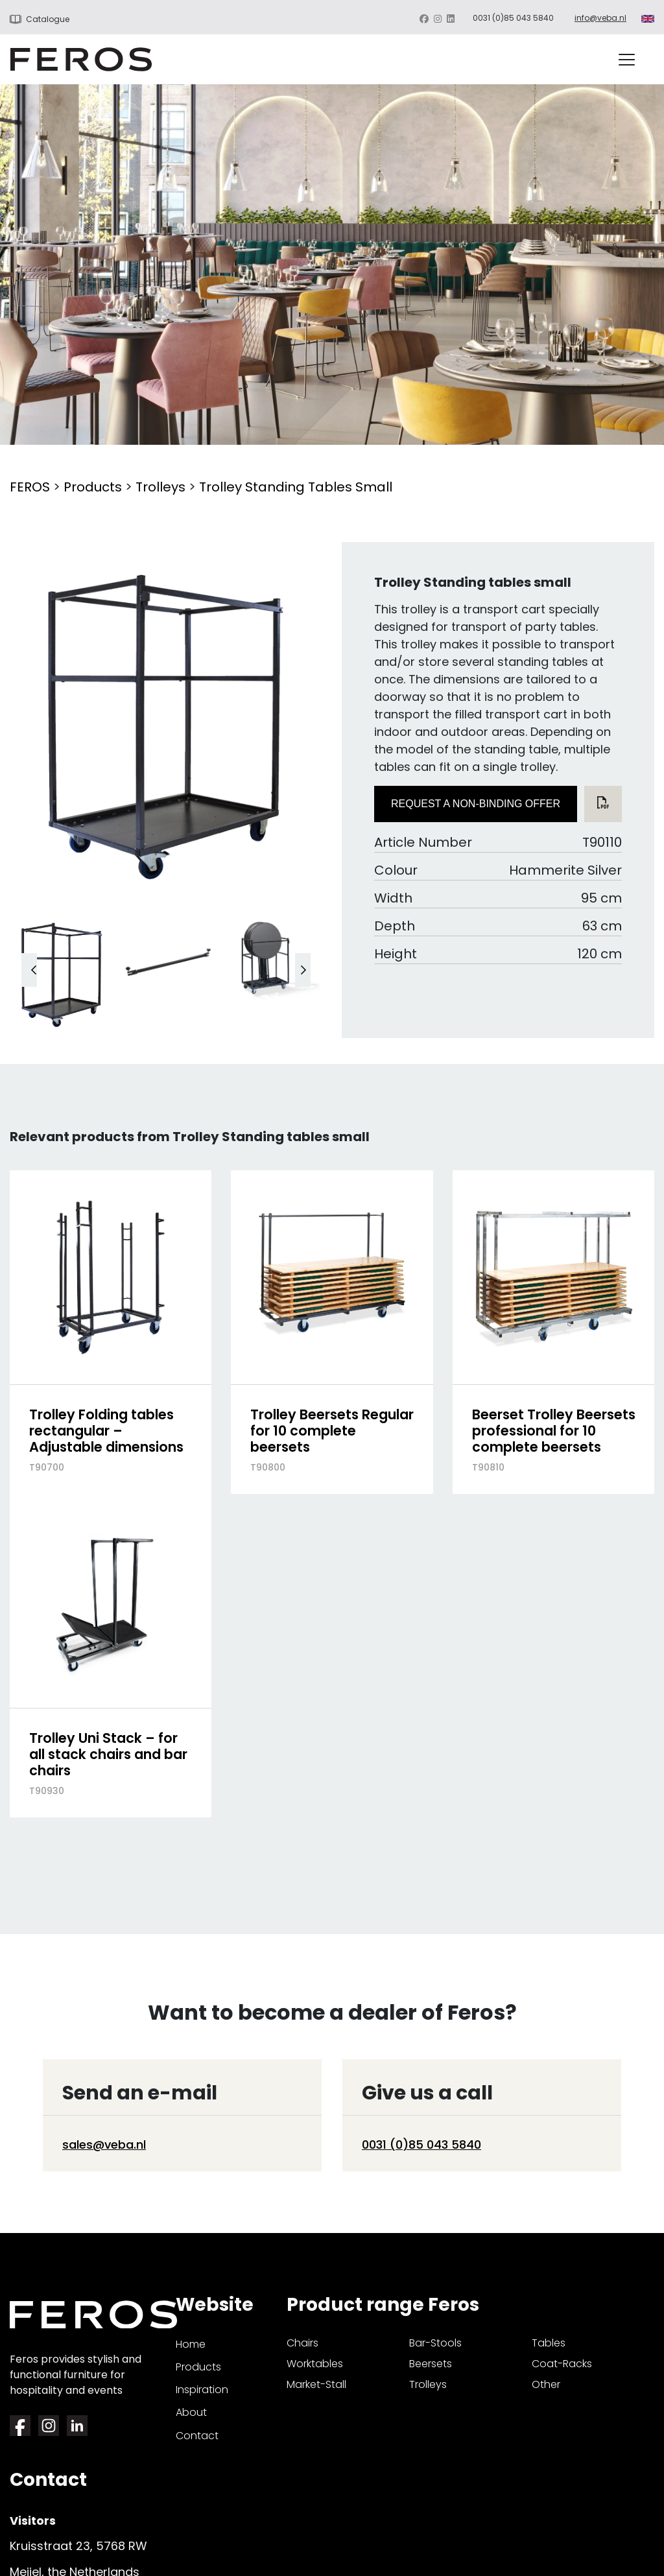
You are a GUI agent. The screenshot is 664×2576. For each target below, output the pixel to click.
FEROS (30, 487)
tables (548, 2342)
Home (191, 2344)
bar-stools (435, 2342)
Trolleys (160, 487)
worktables (315, 2363)
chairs (302, 2342)
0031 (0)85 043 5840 (513, 17)
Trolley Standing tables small (295, 487)
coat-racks (562, 2363)
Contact (197, 2435)
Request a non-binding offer (475, 803)
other (546, 2384)
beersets (430, 2363)
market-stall (316, 2384)
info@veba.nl (600, 17)
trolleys (428, 2384)
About (191, 2412)
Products (93, 487)
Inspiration (202, 2389)
